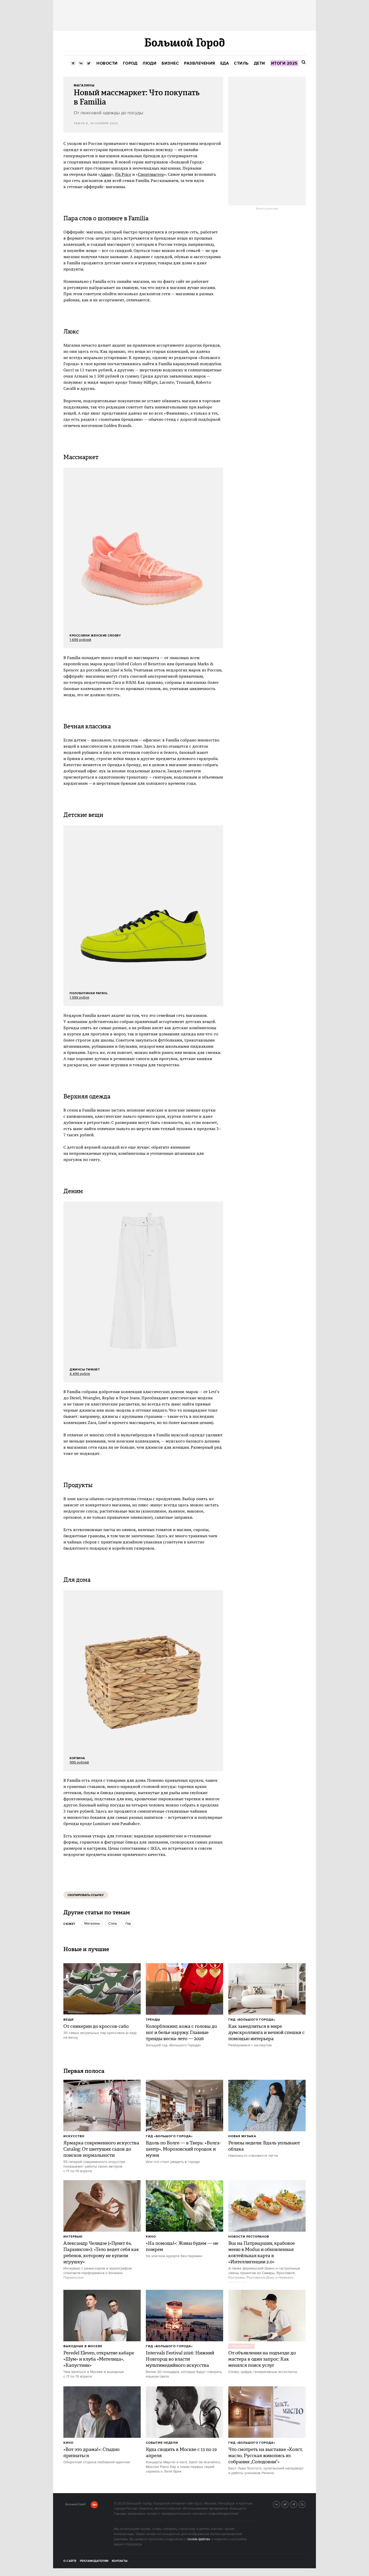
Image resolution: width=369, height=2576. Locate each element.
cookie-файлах (198, 2539)
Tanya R (81, 123)
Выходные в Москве (82, 2346)
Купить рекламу (267, 208)
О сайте (70, 2561)
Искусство (74, 2136)
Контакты (120, 2561)
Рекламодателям (94, 2561)
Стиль (112, 1924)
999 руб (76, 1762)
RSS (305, 2504)
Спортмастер (151, 174)
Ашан (105, 174)
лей (86, 1762)
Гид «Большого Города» (251, 2020)
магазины (92, 1924)
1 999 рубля (79, 997)
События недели (162, 2443)
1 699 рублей (80, 640)
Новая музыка (242, 2136)
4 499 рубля (80, 1374)
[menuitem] (107, 63)
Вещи (68, 2020)
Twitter (288, 2504)
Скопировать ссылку (86, 1895)
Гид (128, 1924)
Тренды (153, 2020)
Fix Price (123, 174)
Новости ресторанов (248, 2237)
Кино (151, 2237)
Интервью (73, 2237)
